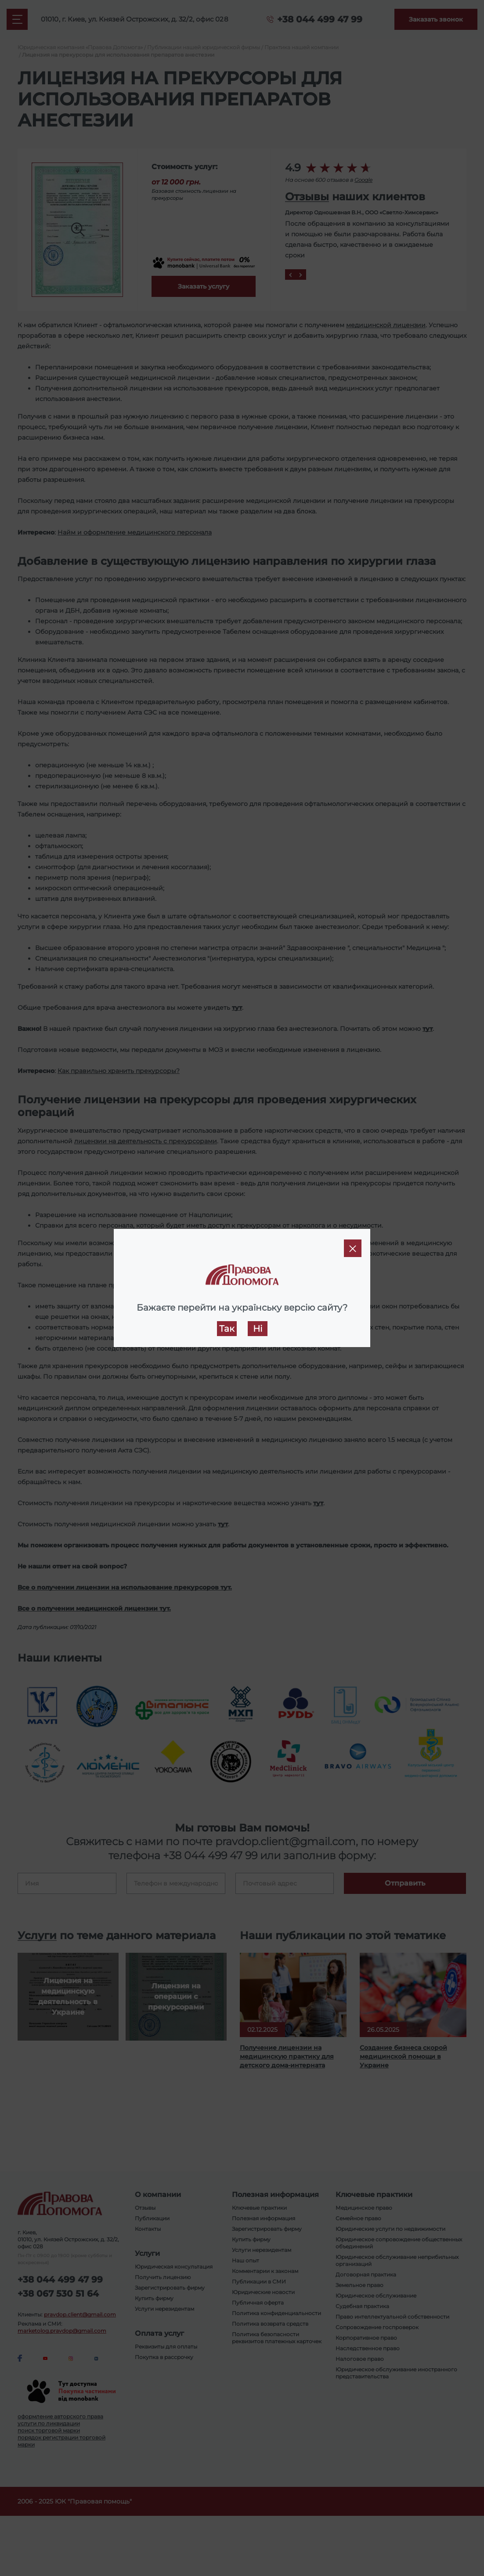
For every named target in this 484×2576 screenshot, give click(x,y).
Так (227, 1328)
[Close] (352, 1248)
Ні (257, 1328)
